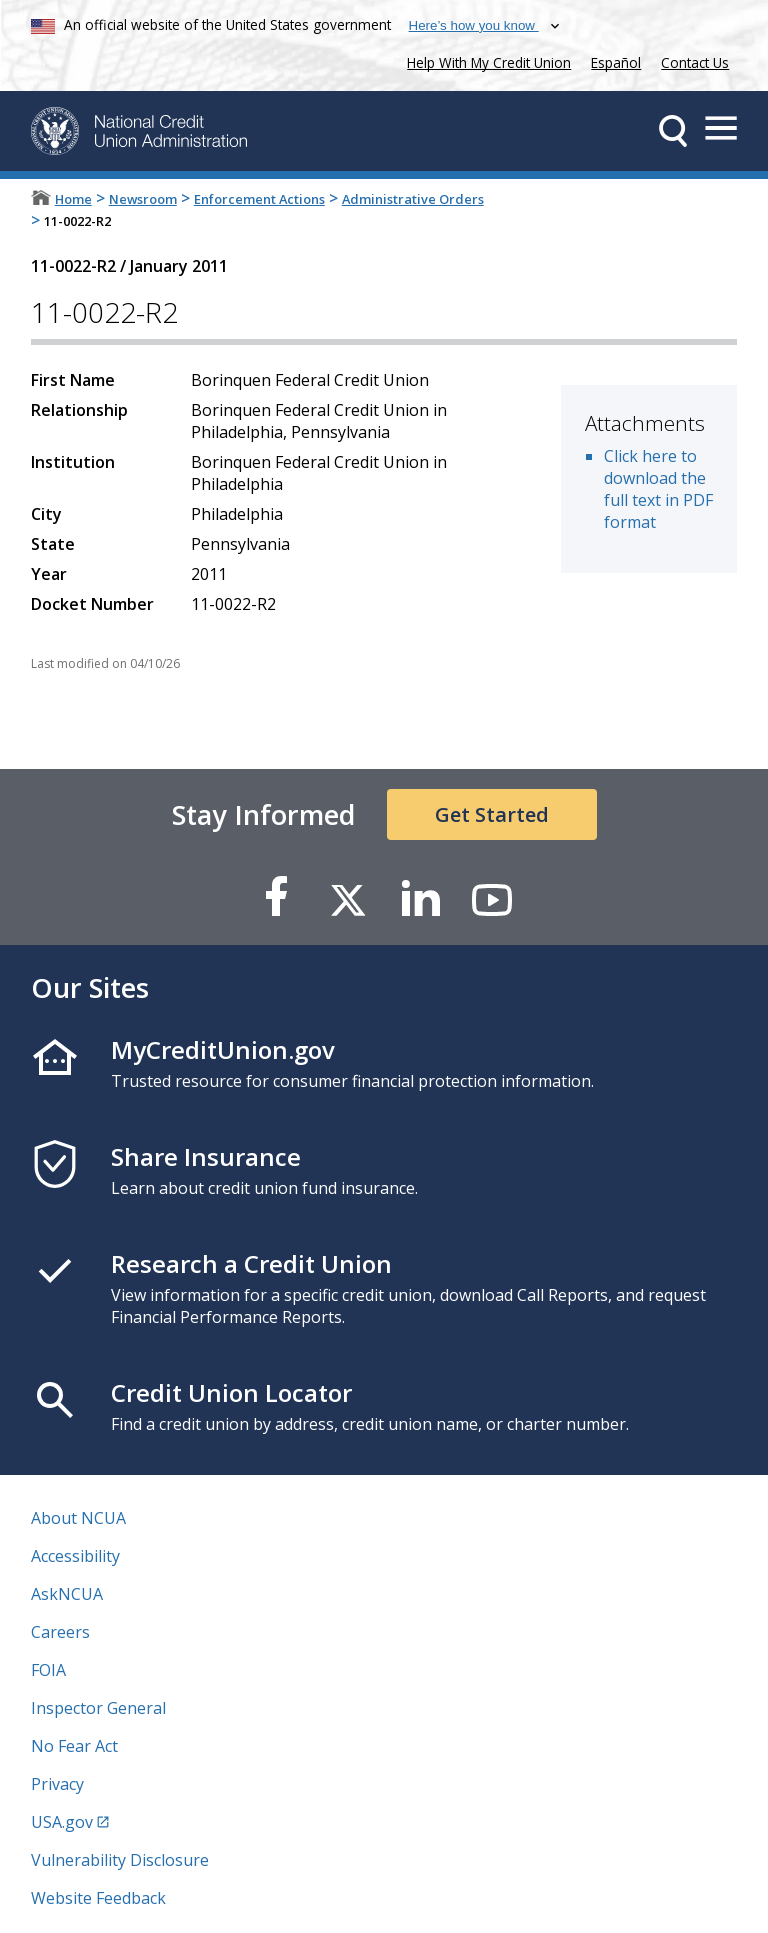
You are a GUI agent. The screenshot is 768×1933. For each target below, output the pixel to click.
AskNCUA (67, 1594)
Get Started (492, 814)
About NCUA (78, 1518)
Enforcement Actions (259, 199)
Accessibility (75, 1556)
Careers (60, 1632)
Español (616, 62)
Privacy (57, 1784)
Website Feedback (98, 1898)
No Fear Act (74, 1746)
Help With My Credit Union (485, 60)
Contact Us (695, 62)
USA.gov (62, 1822)
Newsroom (143, 199)
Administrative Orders (413, 199)
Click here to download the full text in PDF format (658, 489)
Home (73, 199)
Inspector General (98, 1708)
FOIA (48, 1670)
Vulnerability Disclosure (120, 1860)
